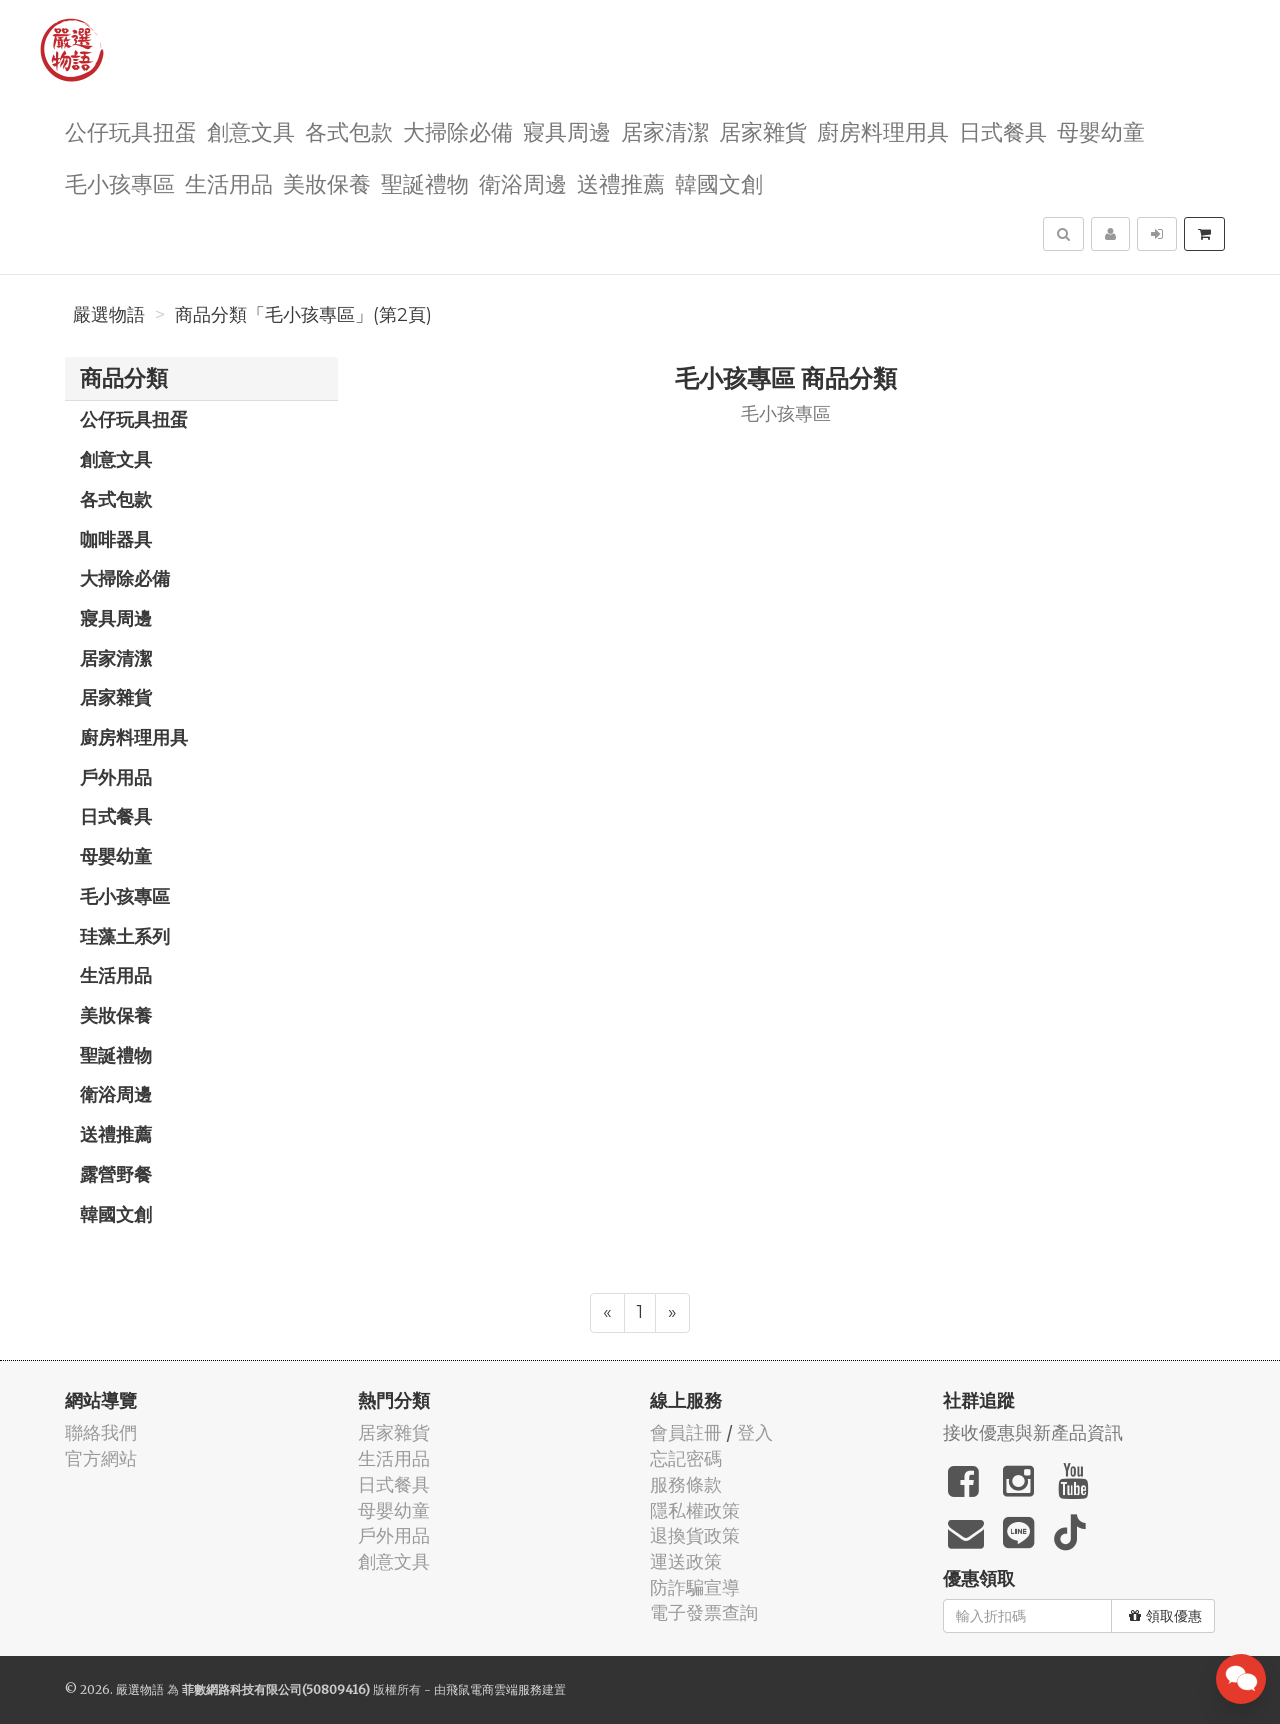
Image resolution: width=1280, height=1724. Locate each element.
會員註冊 (686, 1432)
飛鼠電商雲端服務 (494, 1689)
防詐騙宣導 (695, 1587)
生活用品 (229, 182)
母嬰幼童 (1101, 130)
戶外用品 (116, 777)
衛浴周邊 (523, 182)
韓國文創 (719, 182)
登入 (755, 1432)
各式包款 (349, 130)
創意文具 (251, 130)
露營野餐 (116, 1174)
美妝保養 (327, 182)
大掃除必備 (458, 130)
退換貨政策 (695, 1535)
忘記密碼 (686, 1458)
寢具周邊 (567, 130)
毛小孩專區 (120, 182)
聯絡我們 (101, 1432)
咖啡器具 (116, 539)
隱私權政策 (695, 1510)
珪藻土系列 (125, 936)
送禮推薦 (621, 182)
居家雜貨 (763, 130)
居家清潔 (665, 130)
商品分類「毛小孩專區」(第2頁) (303, 315)
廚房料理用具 (883, 130)
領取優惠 (1165, 1616)
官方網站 (101, 1458)
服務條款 (686, 1484)
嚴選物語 (109, 315)
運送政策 (686, 1561)
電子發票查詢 (704, 1612)
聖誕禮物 (425, 182)
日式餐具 (1003, 130)
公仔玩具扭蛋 (131, 130)
